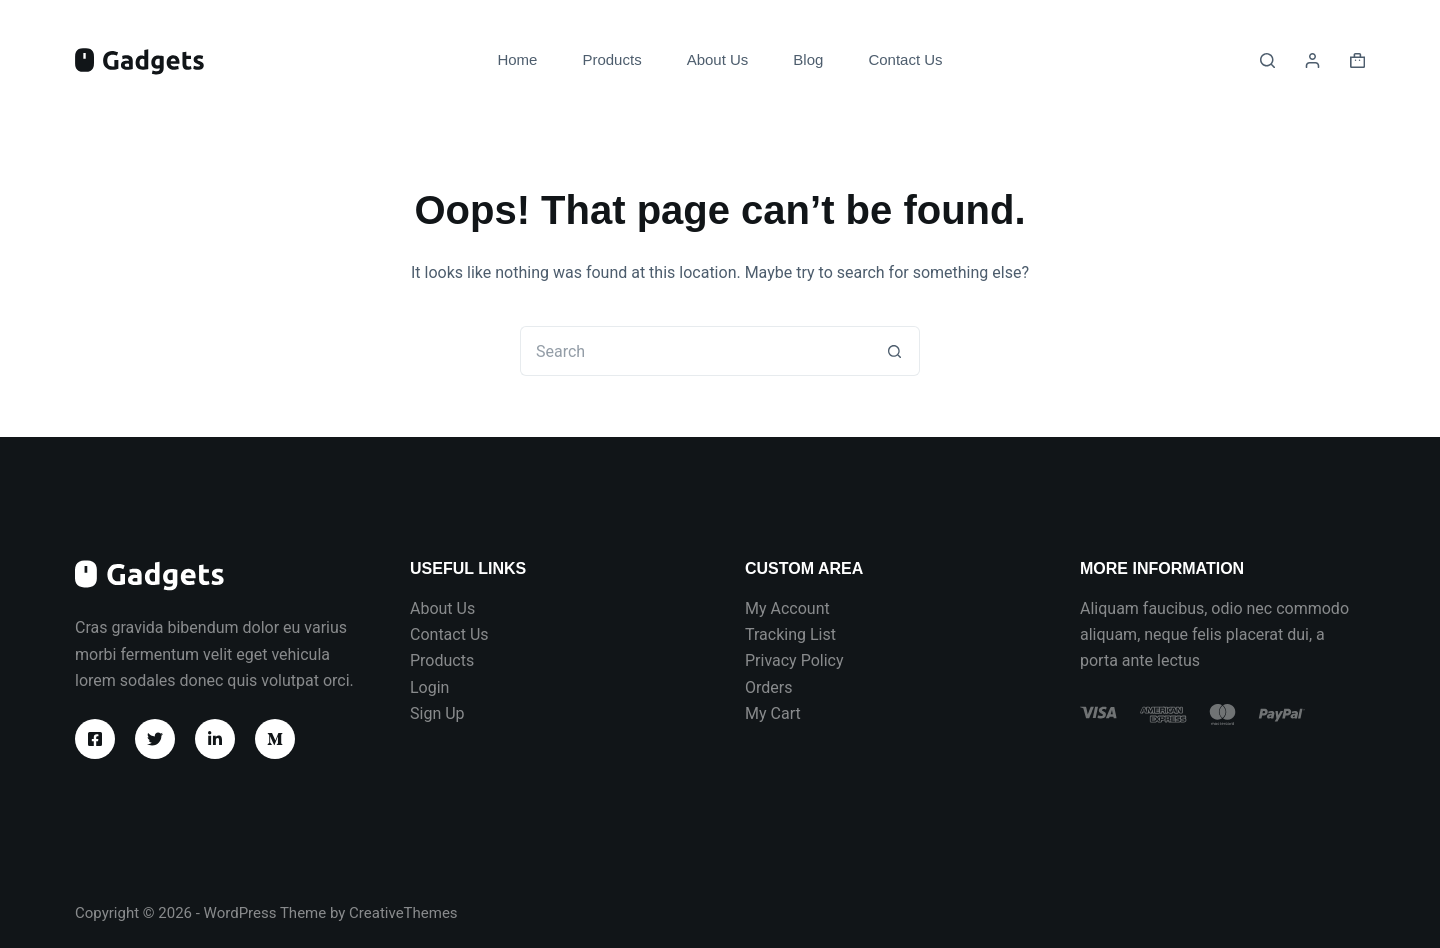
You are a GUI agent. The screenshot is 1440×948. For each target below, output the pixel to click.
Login (429, 687)
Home (517, 59)
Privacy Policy (794, 660)
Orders (768, 687)
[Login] (1312, 60)
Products (611, 59)
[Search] (1267, 60)
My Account (787, 608)
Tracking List (790, 634)
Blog (808, 59)
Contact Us (905, 59)
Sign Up (437, 713)
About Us (718, 59)
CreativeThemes (403, 913)
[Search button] (895, 351)
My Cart (773, 713)
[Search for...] (695, 351)
